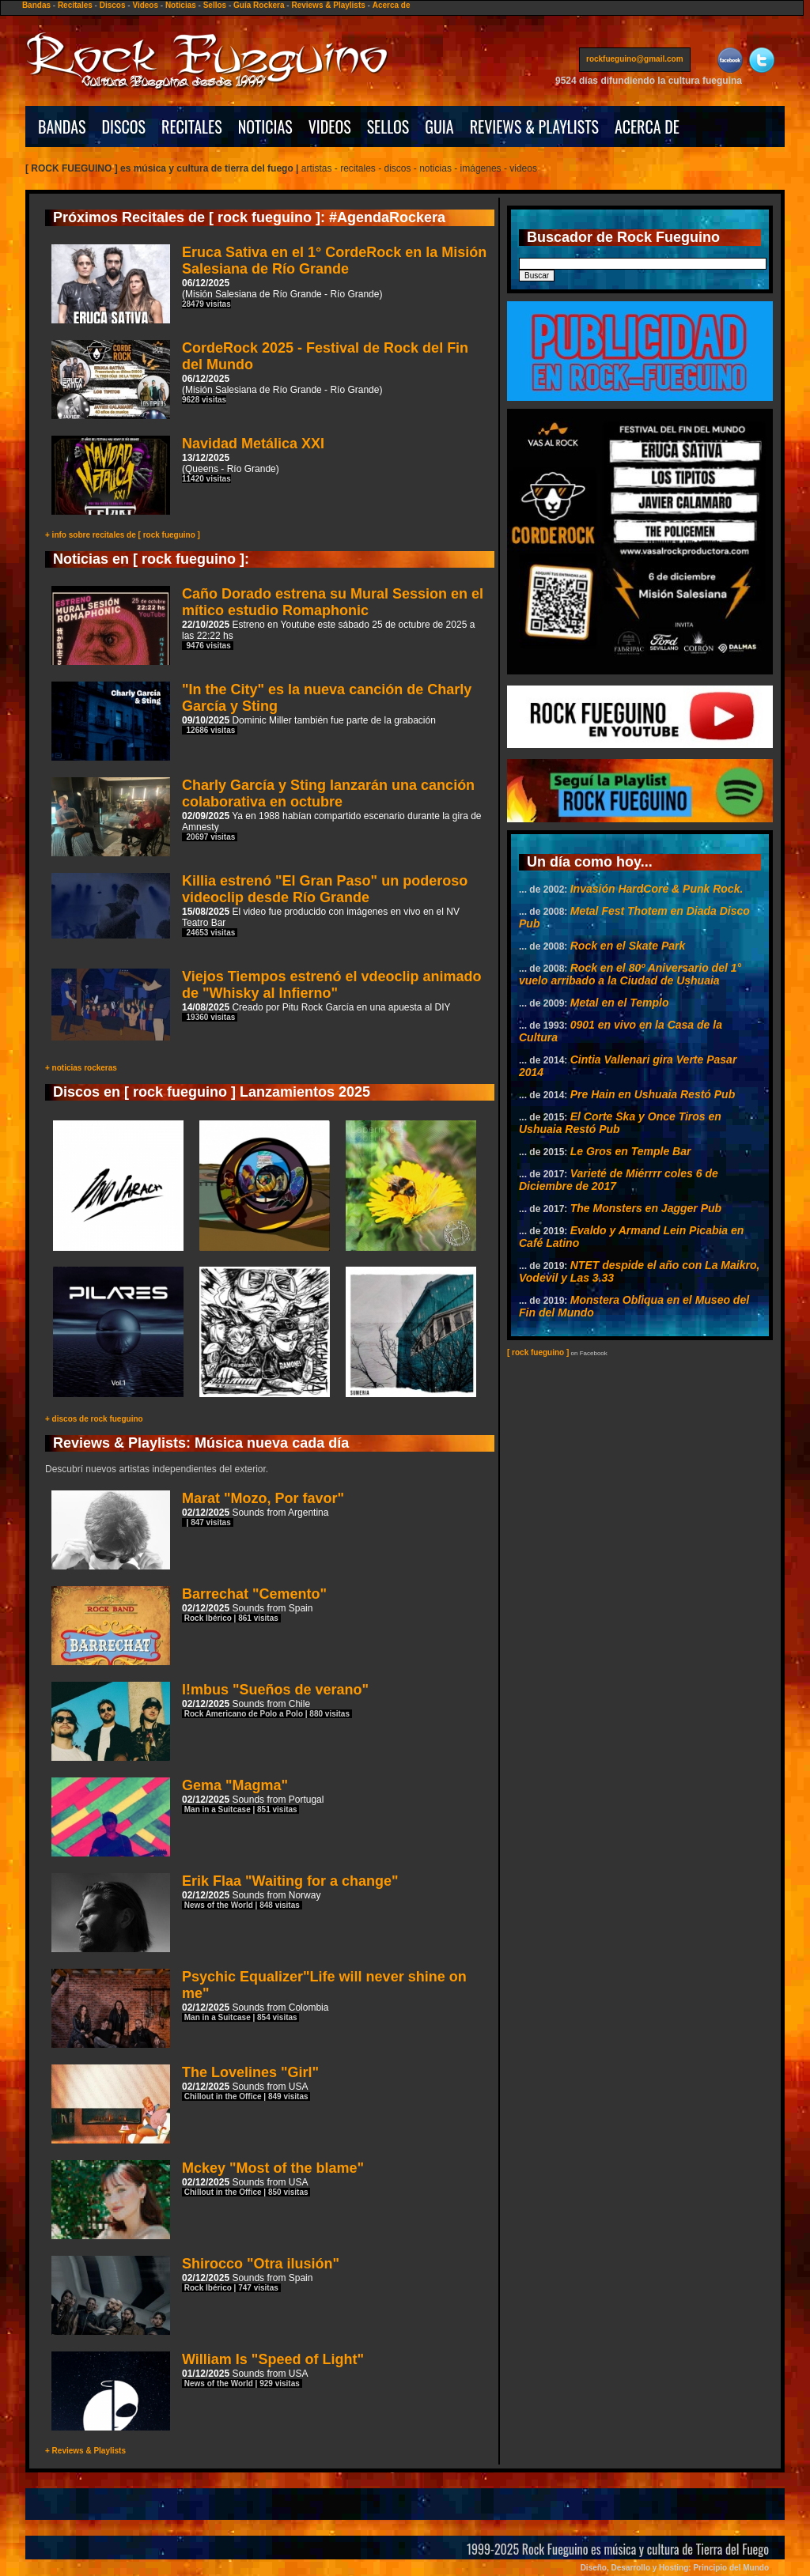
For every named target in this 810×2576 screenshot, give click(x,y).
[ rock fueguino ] (538, 1352)
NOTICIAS (265, 126)
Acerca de (392, 5)
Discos (113, 5)
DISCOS (124, 126)
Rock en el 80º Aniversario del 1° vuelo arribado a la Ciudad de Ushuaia (630, 974)
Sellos (214, 5)
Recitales (75, 5)
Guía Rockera (258, 5)
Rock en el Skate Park (628, 945)
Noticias (180, 5)
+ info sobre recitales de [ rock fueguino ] (122, 535)
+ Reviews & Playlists (85, 2450)
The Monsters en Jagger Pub (645, 1208)
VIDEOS (329, 126)
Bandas (36, 5)
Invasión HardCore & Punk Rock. (657, 888)
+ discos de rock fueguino (94, 1419)
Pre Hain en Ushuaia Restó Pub (653, 1094)
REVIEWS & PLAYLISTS (534, 126)
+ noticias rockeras (81, 1067)
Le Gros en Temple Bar (630, 1151)
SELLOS (388, 126)
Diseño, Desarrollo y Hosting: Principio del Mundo (675, 2567)
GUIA (439, 126)
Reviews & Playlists (328, 5)
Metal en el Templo (619, 1002)
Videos (145, 5)
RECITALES (191, 126)
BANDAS (62, 126)
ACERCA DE (647, 126)
